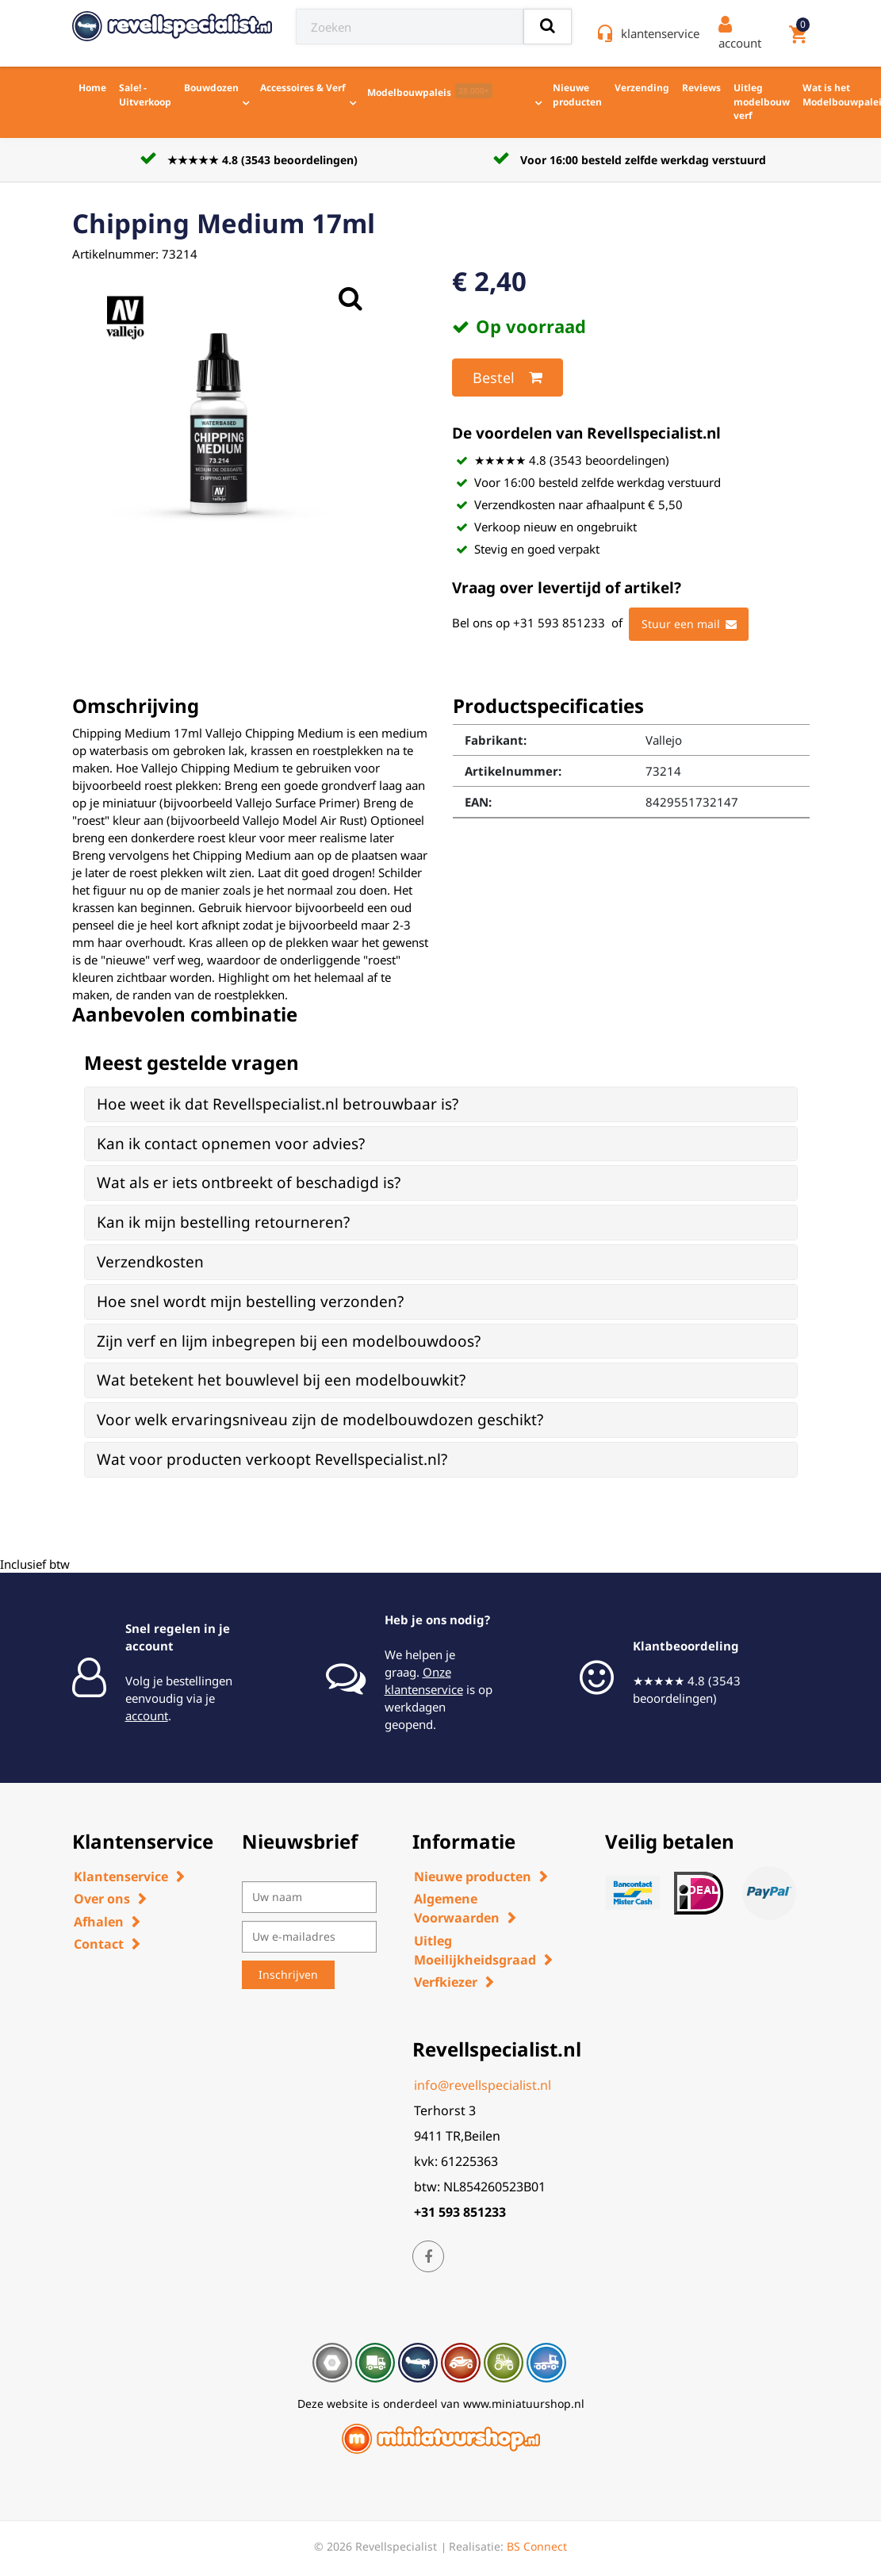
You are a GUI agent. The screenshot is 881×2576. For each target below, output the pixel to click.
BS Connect (537, 2546)
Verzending (642, 87)
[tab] (441, 1104)
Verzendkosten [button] (150, 1262)
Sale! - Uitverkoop (145, 95)
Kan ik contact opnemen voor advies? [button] (231, 1143)
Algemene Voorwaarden (457, 1908)
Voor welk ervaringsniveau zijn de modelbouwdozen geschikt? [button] (320, 1419)
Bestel (507, 377)
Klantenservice (121, 1876)
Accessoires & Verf (303, 87)
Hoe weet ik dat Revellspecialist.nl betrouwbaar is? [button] (277, 1104)
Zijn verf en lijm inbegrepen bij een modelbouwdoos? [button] (289, 1341)
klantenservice (660, 33)
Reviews (701, 87)
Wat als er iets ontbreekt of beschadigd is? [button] (248, 1182)
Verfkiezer (445, 1982)
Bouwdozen (211, 87)
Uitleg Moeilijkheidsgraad (475, 1950)
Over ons (102, 1898)
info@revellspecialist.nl (482, 2085)
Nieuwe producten (577, 95)
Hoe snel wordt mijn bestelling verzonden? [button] (250, 1301)
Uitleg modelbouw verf (762, 101)
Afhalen (99, 1921)
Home (92, 87)
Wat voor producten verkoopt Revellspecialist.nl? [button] (272, 1459)
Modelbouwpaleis (429, 91)
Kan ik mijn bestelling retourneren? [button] (223, 1222)
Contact (99, 1944)
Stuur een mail (689, 624)
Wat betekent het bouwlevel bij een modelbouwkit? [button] (281, 1380)
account (146, 1715)
